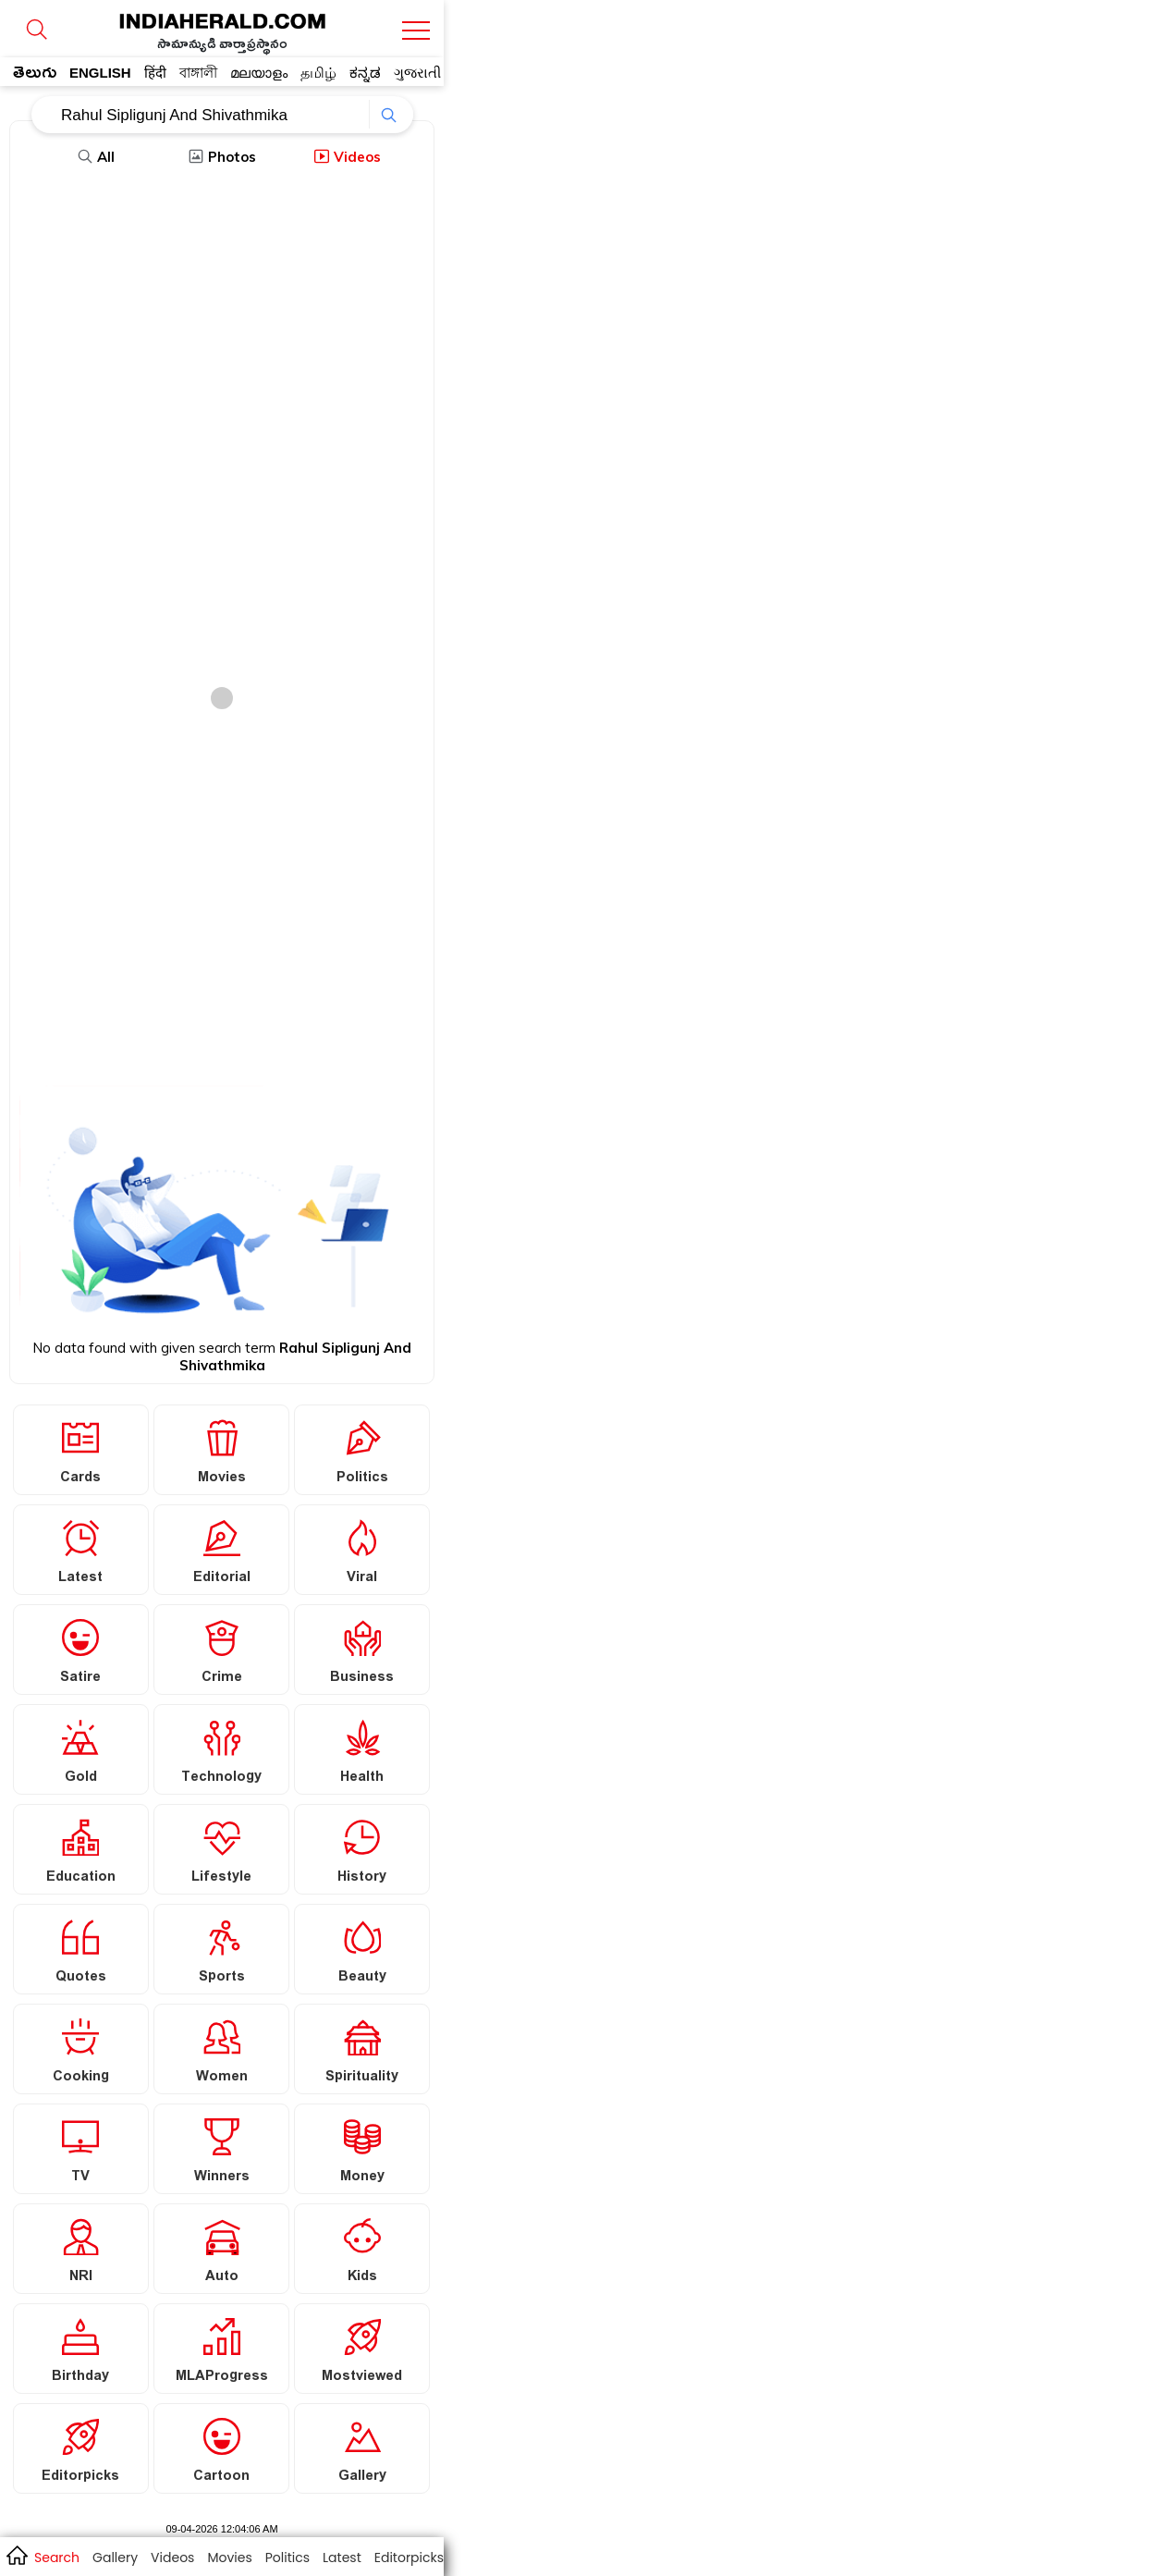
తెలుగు (34, 76)
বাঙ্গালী (198, 72)
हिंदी (155, 72)
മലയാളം (258, 72)
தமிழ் (318, 72)
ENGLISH (100, 72)
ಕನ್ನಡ (365, 72)
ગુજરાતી (417, 72)
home (16, 2554)
